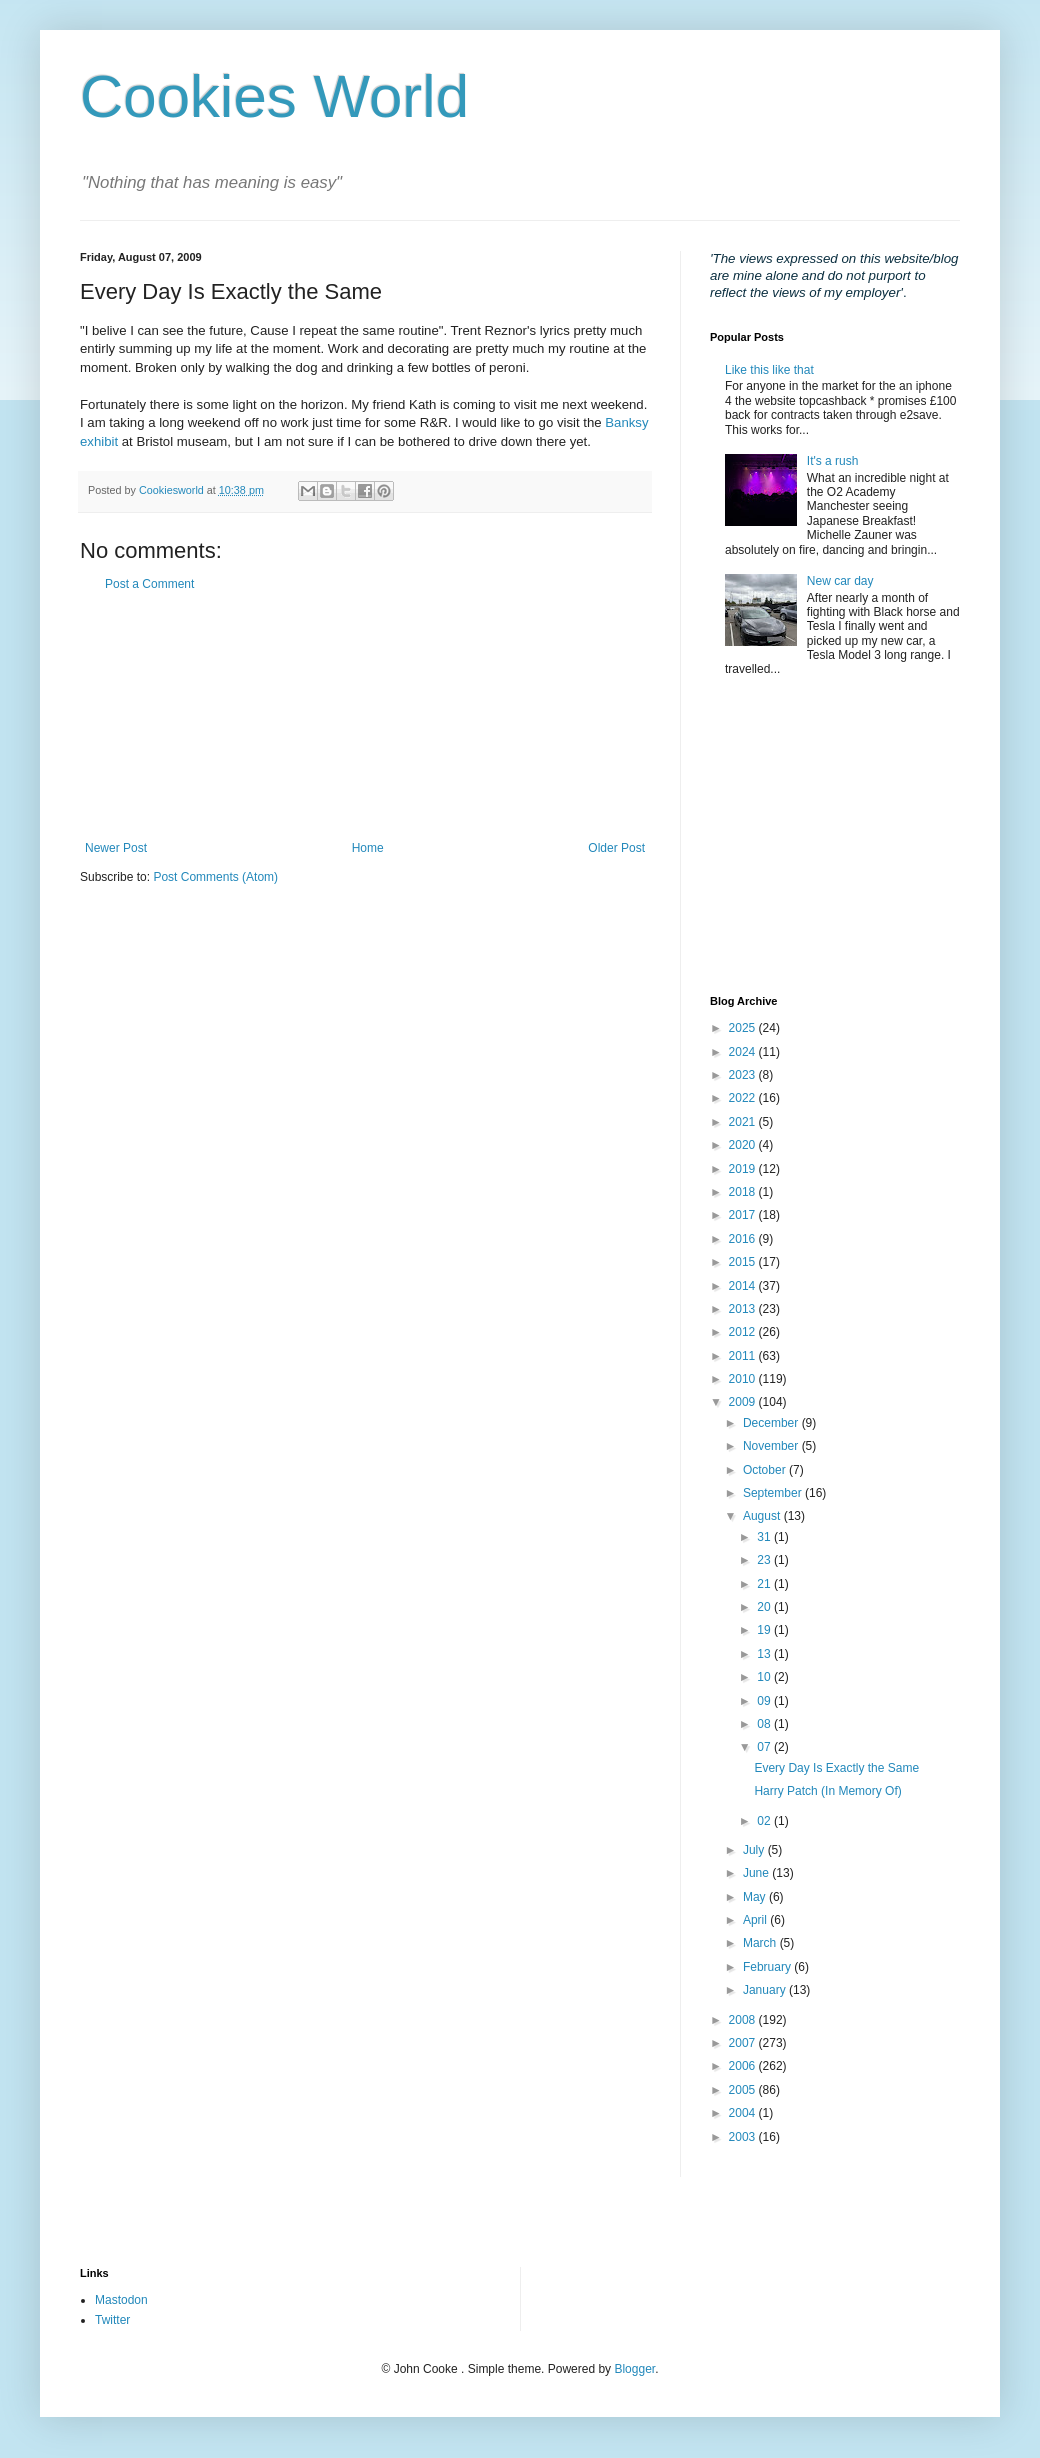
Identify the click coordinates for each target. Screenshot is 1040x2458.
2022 (744, 1098)
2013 (744, 1309)
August (763, 1516)
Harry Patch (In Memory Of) (827, 1791)
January (766, 1990)
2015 (744, 1262)
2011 (744, 1356)
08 (765, 1724)
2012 (744, 1332)
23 (765, 1560)
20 (765, 1607)
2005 (744, 2090)
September (774, 1493)
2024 (744, 1052)
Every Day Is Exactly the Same (836, 1768)
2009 (744, 1402)
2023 (744, 1075)
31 (765, 1537)
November (772, 1446)
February (768, 1967)
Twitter (112, 2320)
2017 (744, 1215)
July (755, 1850)
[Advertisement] (365, 716)
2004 (744, 2113)
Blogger (634, 2369)
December (772, 1423)
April (756, 1920)
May (756, 1897)
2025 (744, 1028)
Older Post (616, 848)
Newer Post (116, 848)
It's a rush (833, 461)
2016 (744, 1239)
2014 (744, 1286)
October (766, 1470)
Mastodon (121, 2300)
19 (765, 1630)
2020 (744, 1145)
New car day (840, 581)
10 (765, 1677)
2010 (744, 1379)
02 (765, 1821)
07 (765, 1747)
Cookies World (274, 96)
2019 (744, 1169)
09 (765, 1701)
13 (765, 1654)
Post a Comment (149, 584)
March (761, 1943)
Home (368, 848)
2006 (744, 2066)
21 (765, 1584)
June (757, 1873)
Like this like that (769, 370)
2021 (744, 1122)
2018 (744, 1192)
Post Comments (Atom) (215, 877)
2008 (744, 2020)
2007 (744, 2043)
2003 (744, 2137)
